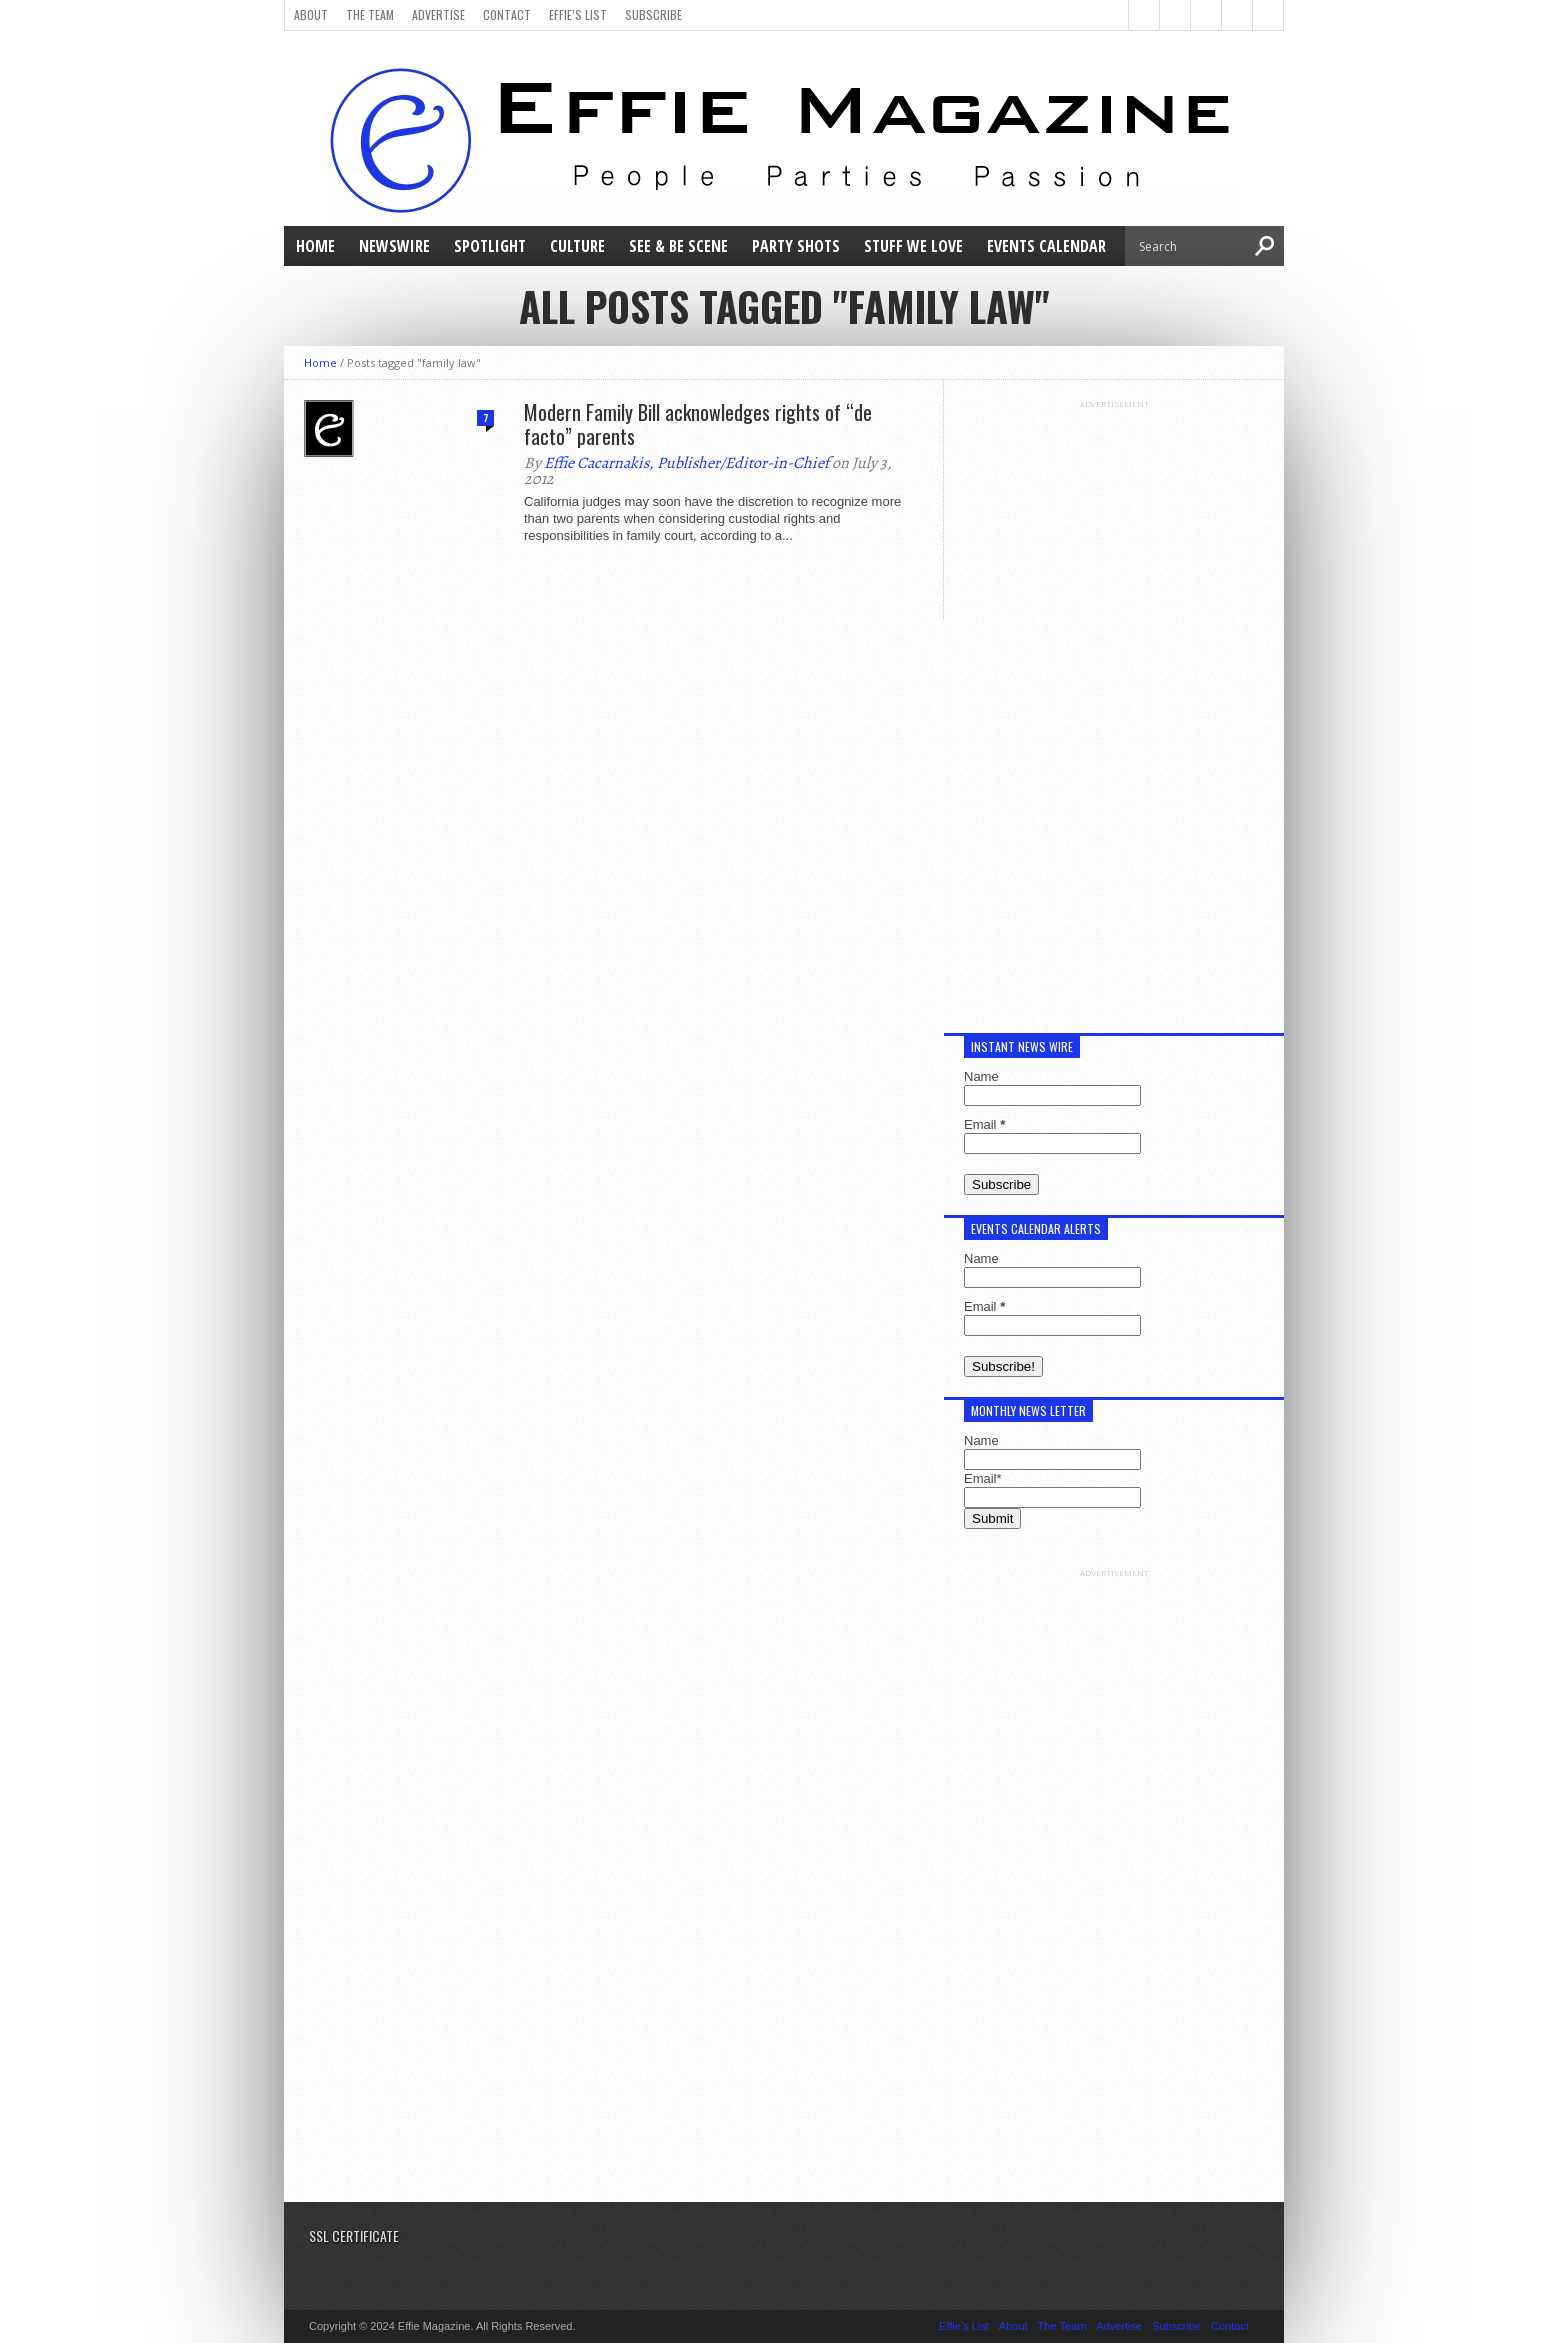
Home (315, 246)
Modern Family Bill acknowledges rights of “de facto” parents (698, 424)
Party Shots (796, 246)
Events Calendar (1046, 246)
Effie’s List (578, 14)
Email (984, 1124)
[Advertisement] (1114, 709)
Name (981, 1076)
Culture (577, 246)
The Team (370, 14)
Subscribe (653, 14)
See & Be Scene (678, 246)
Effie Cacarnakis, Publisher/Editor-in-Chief (686, 463)
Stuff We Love (913, 246)
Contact (507, 14)
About (311, 14)
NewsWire (394, 246)
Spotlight (490, 246)
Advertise (438, 14)
